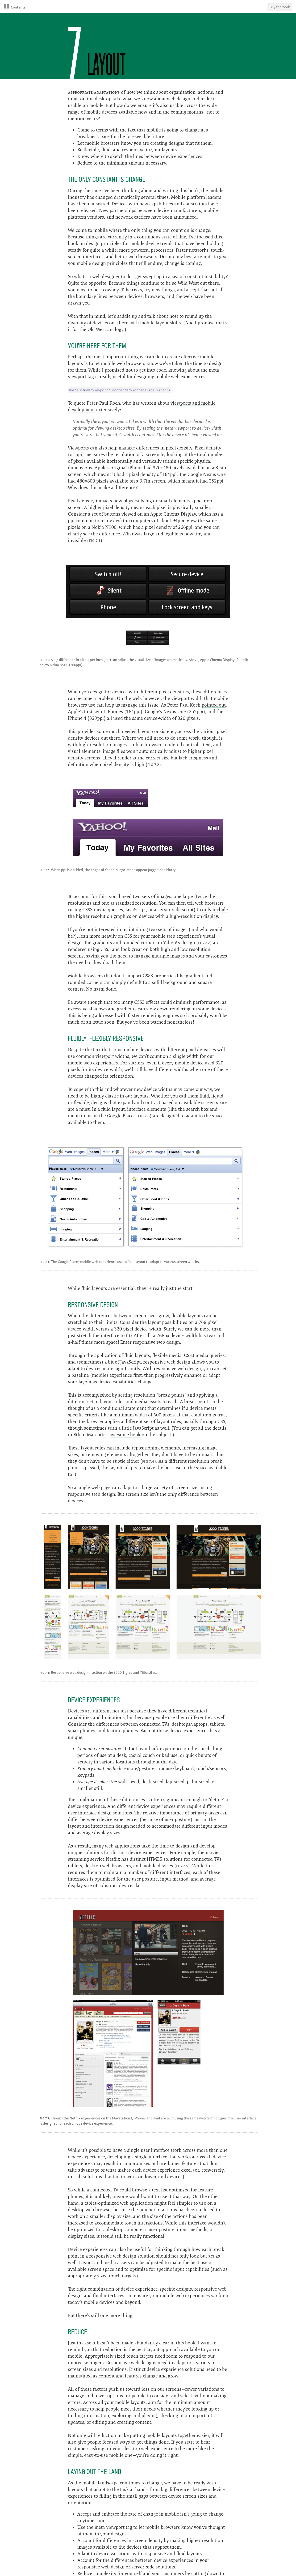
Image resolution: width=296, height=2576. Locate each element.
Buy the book (280, 7)
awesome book (125, 1434)
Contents (18, 7)
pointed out (214, 705)
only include (215, 909)
